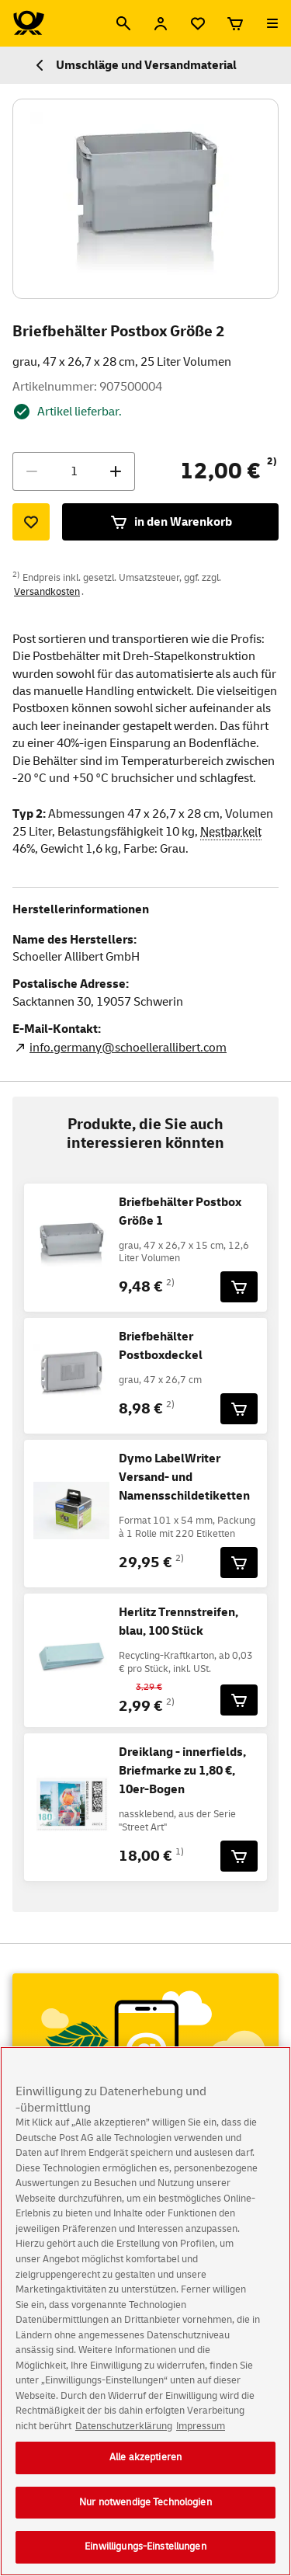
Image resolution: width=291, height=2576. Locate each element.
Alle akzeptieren (145, 2471)
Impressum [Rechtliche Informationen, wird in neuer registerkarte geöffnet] (200, 2440)
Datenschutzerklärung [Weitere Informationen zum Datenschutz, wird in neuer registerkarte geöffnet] (123, 2440)
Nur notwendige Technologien (145, 2516)
